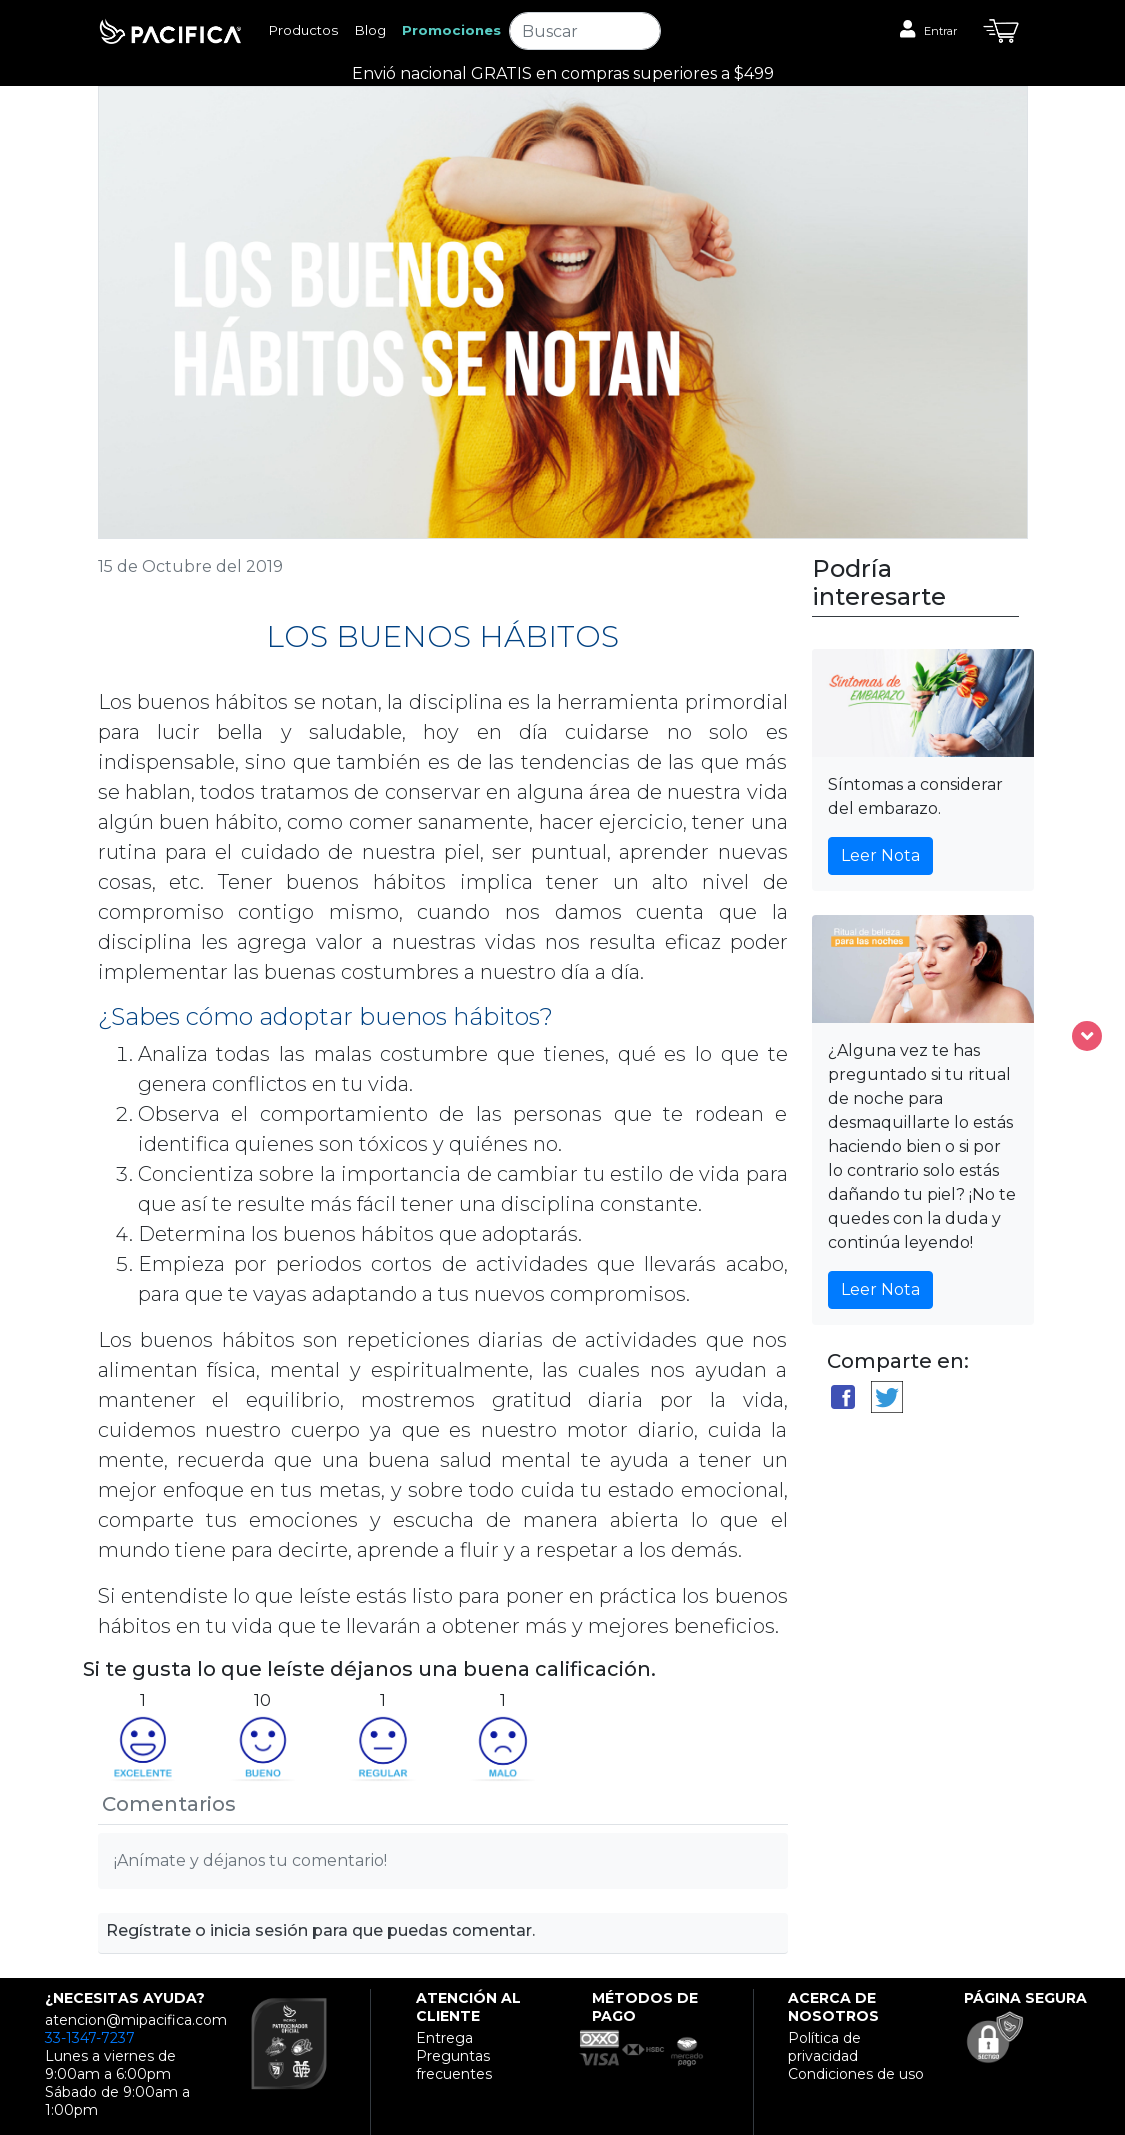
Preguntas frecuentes (454, 2065)
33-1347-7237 (90, 2038)
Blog (370, 30)
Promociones (451, 30)
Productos (303, 30)
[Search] (585, 31)
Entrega (444, 2038)
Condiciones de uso (856, 2074)
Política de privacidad (824, 2047)
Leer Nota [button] (880, 855)
